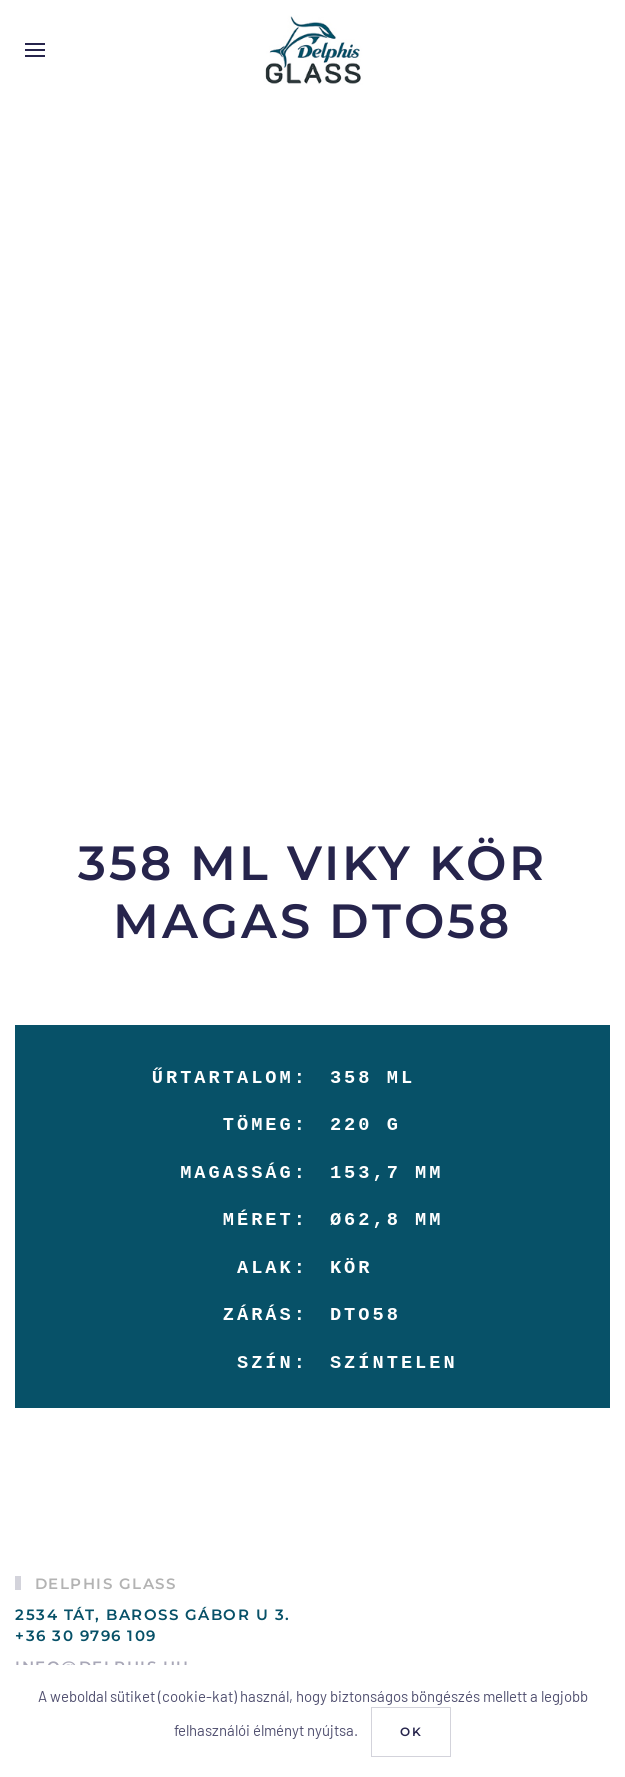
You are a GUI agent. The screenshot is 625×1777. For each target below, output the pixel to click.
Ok (411, 1731)
